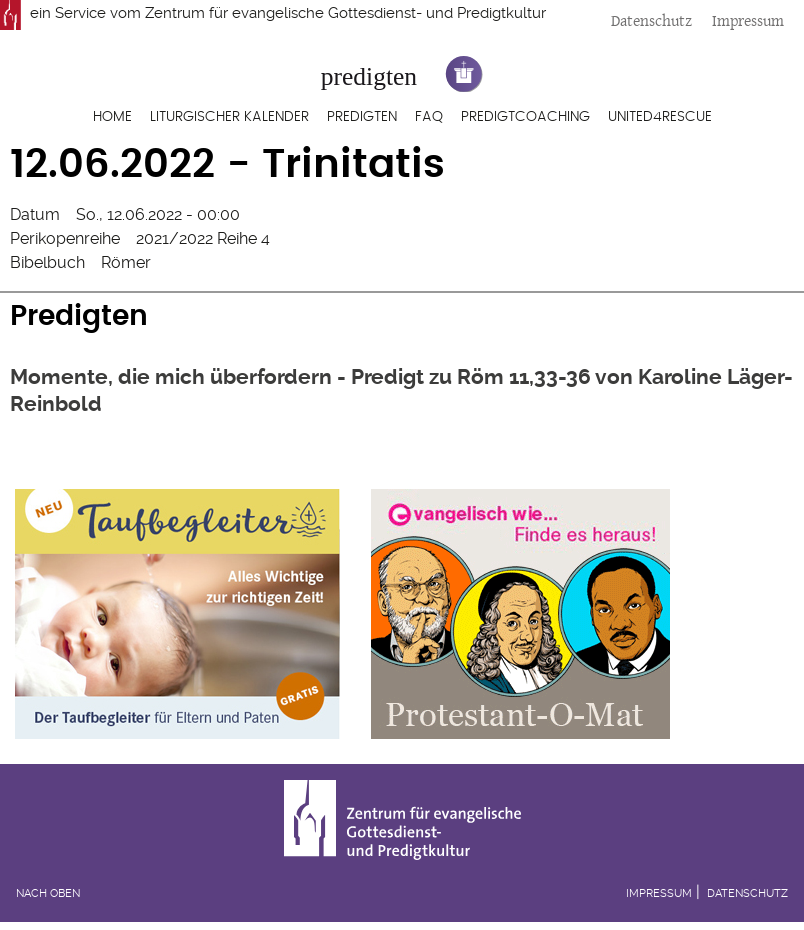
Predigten (362, 117)
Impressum (748, 20)
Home (112, 117)
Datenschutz (651, 20)
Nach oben (48, 893)
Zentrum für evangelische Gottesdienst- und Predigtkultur (345, 13)
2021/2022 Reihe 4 (203, 238)
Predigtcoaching (525, 117)
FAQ (429, 117)
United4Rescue (660, 117)
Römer (126, 262)
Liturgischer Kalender (229, 117)
